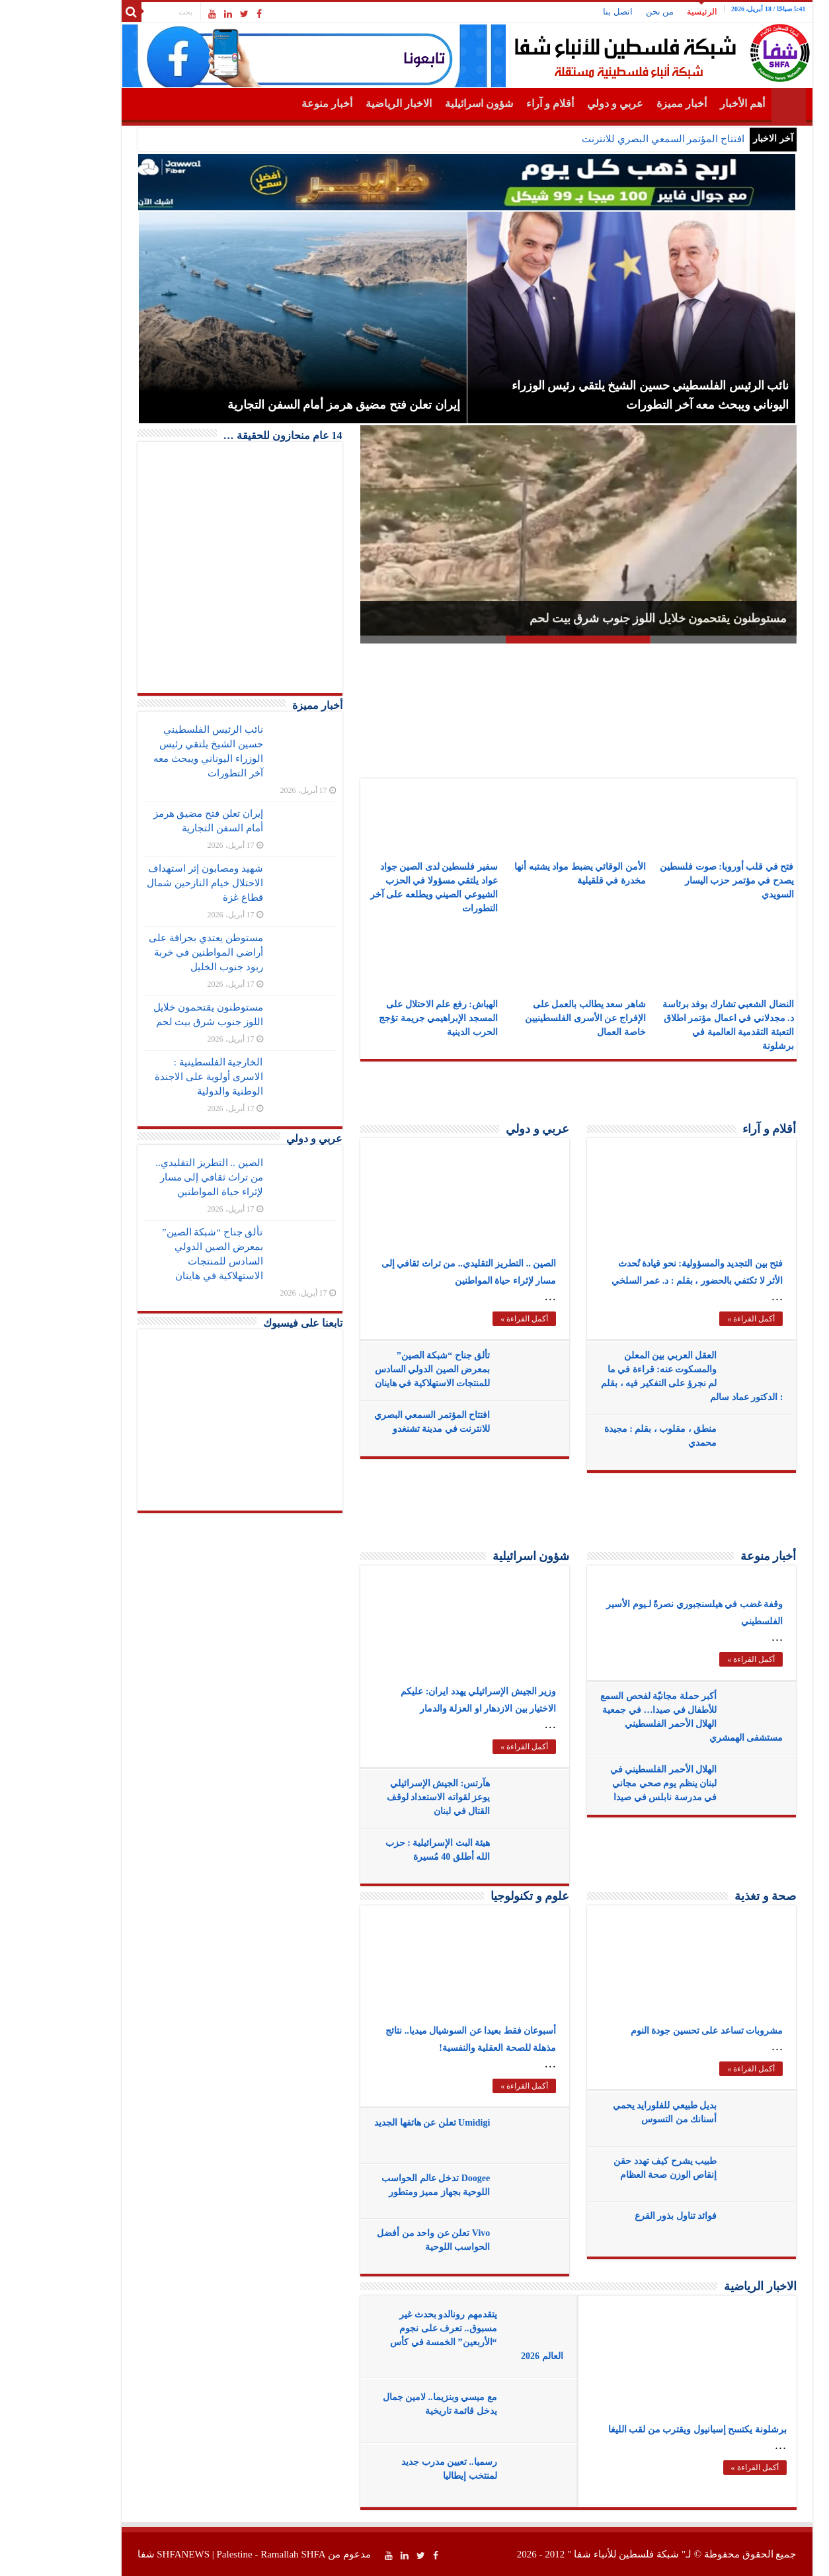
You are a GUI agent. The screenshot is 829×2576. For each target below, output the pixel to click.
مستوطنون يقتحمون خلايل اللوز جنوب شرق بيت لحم (605, 618)
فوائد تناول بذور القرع (623, 2216)
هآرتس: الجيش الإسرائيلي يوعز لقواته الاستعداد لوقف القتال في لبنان (386, 1797)
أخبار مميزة (629, 103)
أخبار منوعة (274, 103)
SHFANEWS (130, 2554)
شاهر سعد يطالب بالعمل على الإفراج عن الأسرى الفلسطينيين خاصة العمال (533, 1018)
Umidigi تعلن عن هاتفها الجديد (380, 2123)
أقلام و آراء (498, 103)
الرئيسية (650, 12)
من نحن (607, 12)
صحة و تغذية (713, 1896)
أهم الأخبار (690, 103)
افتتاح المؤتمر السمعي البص (633, 139)
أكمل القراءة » (472, 1318)
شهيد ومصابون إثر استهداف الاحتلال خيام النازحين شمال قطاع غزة (152, 883)
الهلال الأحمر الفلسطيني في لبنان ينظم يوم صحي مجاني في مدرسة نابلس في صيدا (611, 1783)
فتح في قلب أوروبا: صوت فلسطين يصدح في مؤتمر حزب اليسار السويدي (674, 880)
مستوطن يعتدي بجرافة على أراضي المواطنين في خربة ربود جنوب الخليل (153, 952)
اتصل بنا (565, 12)
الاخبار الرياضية (346, 103)
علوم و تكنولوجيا (477, 1896)
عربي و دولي (563, 103)
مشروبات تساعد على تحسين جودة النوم (654, 2031)
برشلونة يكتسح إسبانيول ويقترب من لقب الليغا (645, 2429)
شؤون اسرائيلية (427, 103)
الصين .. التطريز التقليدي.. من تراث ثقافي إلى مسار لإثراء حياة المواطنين (156, 1177)
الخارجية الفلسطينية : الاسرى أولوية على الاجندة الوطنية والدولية (156, 1077)
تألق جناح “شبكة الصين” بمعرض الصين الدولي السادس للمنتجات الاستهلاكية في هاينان (380, 1369)
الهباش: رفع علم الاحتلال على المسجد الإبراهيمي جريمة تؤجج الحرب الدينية (386, 1018)
